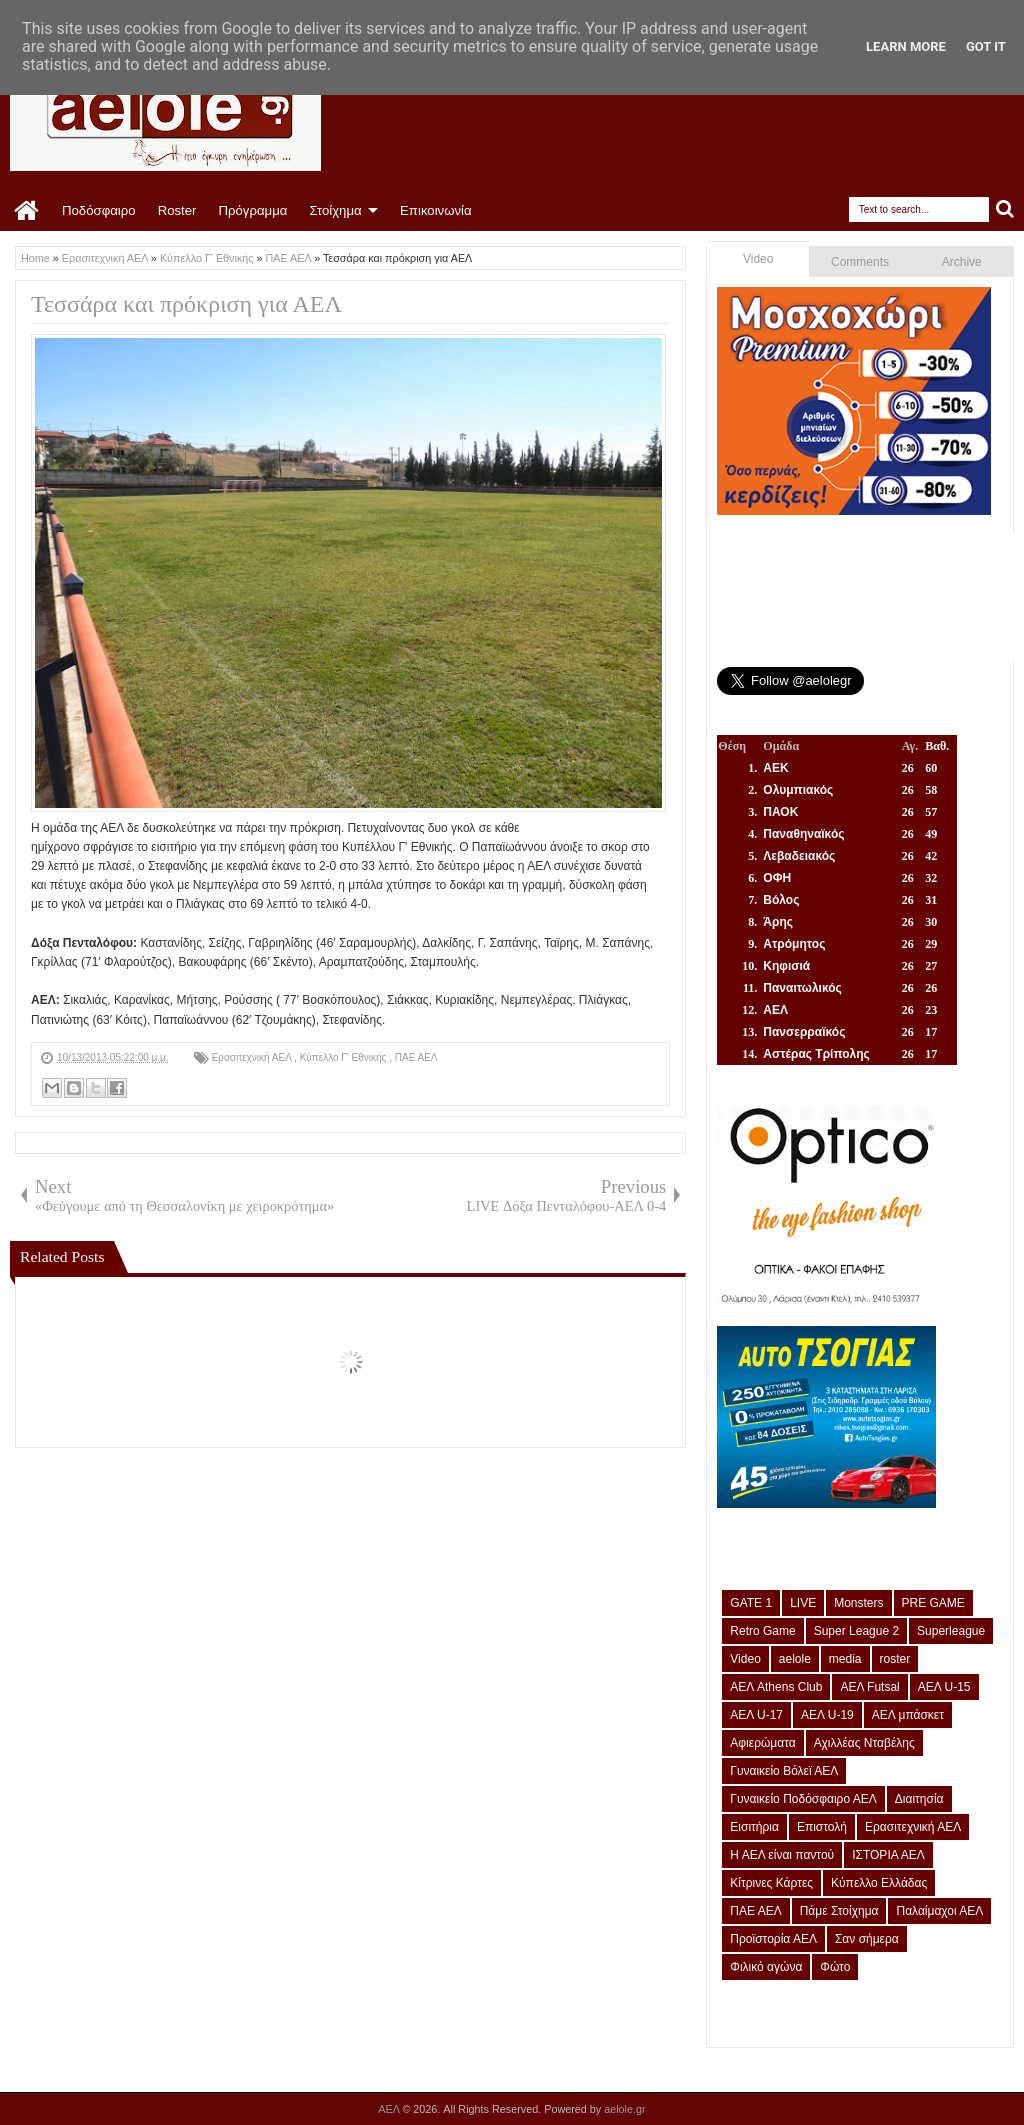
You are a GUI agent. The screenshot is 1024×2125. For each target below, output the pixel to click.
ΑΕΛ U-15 (944, 1687)
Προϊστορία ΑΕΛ (773, 1939)
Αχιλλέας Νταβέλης (864, 1743)
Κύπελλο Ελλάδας (879, 1883)
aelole (795, 1659)
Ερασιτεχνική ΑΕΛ (253, 1057)
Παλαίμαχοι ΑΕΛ (939, 1911)
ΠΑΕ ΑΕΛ (416, 1057)
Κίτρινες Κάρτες (771, 1883)
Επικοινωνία (436, 210)
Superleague (951, 1631)
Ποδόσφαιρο (99, 210)
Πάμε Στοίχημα (839, 1911)
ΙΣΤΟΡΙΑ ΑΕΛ (888, 1855)
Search (1005, 209)
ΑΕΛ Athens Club (776, 1687)
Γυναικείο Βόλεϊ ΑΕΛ (784, 1771)
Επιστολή (822, 1827)
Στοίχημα (335, 210)
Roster (177, 210)
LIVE (803, 1603)
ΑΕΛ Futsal (869, 1687)
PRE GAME (933, 1603)
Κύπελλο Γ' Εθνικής (345, 1057)
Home (27, 211)
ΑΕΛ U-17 (756, 1715)
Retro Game (762, 1631)
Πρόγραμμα (252, 210)
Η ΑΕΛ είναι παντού (782, 1855)
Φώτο (835, 1967)
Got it (986, 46)
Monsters (858, 1603)
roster (895, 1659)
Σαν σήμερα (867, 1939)
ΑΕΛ (390, 2109)
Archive (962, 262)
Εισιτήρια (754, 1827)
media (845, 1659)
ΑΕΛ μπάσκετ (908, 1715)
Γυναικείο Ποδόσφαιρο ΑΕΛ (803, 1799)
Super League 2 (856, 1631)
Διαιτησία (919, 1799)
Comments (860, 262)
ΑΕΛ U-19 (827, 1715)
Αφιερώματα (762, 1743)
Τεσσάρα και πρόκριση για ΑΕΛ (186, 304)
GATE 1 (751, 1603)
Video (758, 259)
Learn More (906, 46)
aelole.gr (624, 2109)
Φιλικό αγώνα (766, 1967)
